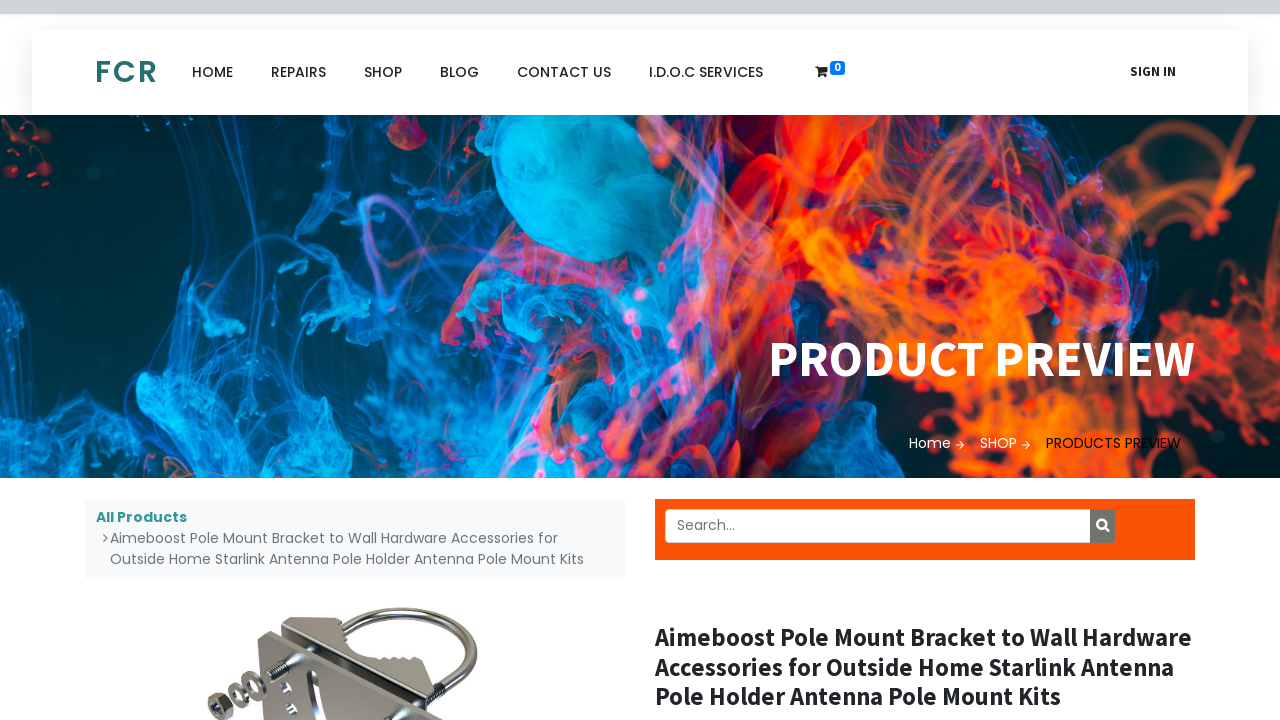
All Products (141, 517)
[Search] (1102, 526)
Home (930, 443)
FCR (127, 72)
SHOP (998, 443)
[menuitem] (212, 72)
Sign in (1153, 71)
